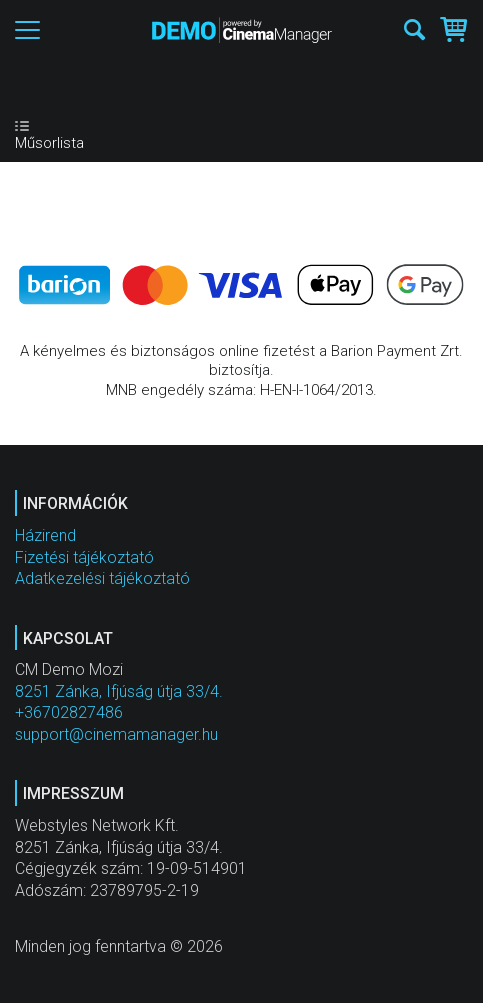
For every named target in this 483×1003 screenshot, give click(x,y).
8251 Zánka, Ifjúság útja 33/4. (119, 691)
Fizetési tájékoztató (84, 557)
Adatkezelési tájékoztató (102, 578)
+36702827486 (69, 712)
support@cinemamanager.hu (116, 734)
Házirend (45, 535)
